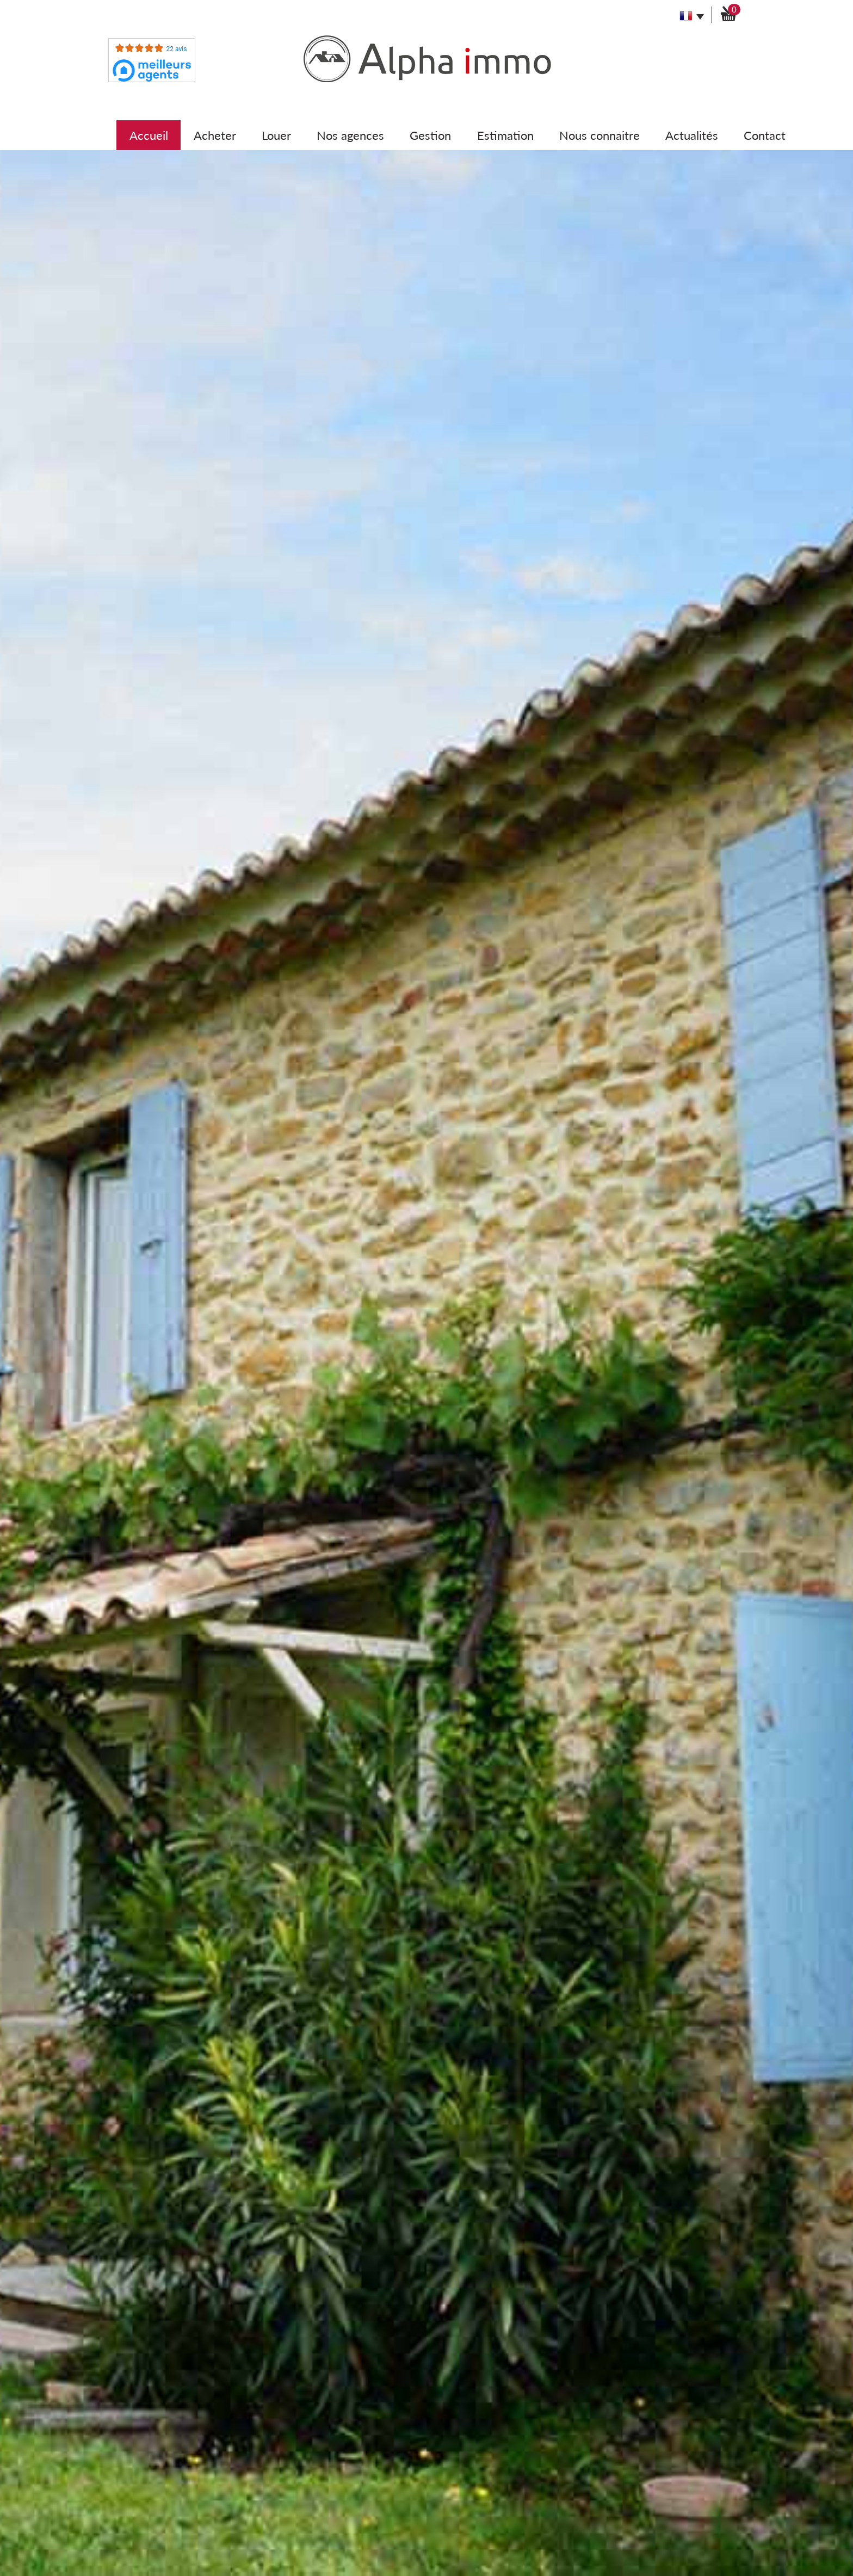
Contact (765, 135)
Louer (276, 135)
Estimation (505, 135)
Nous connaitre (599, 135)
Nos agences (350, 135)
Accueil (148, 135)
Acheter (215, 135)
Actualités (691, 135)
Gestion (430, 135)
